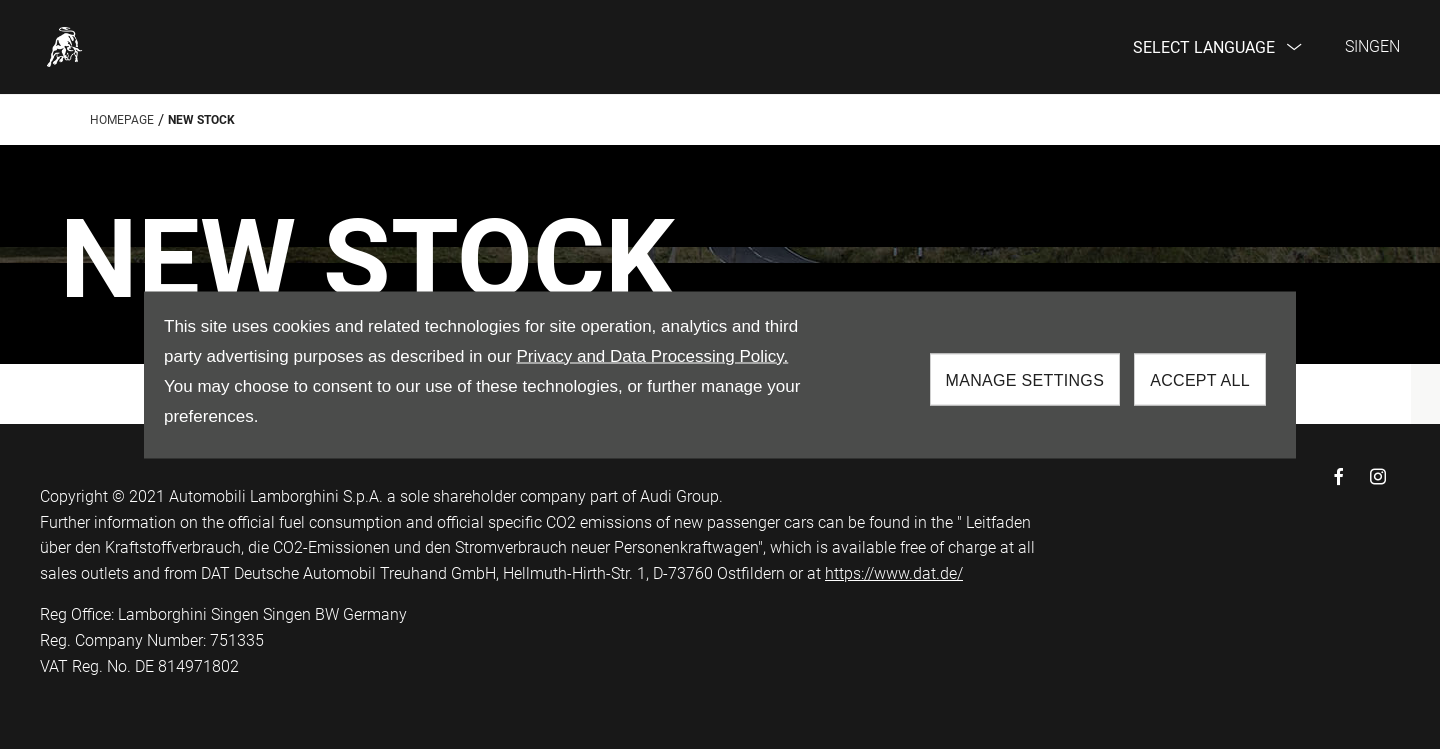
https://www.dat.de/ (894, 573)
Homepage (122, 120)
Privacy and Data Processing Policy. (652, 355)
